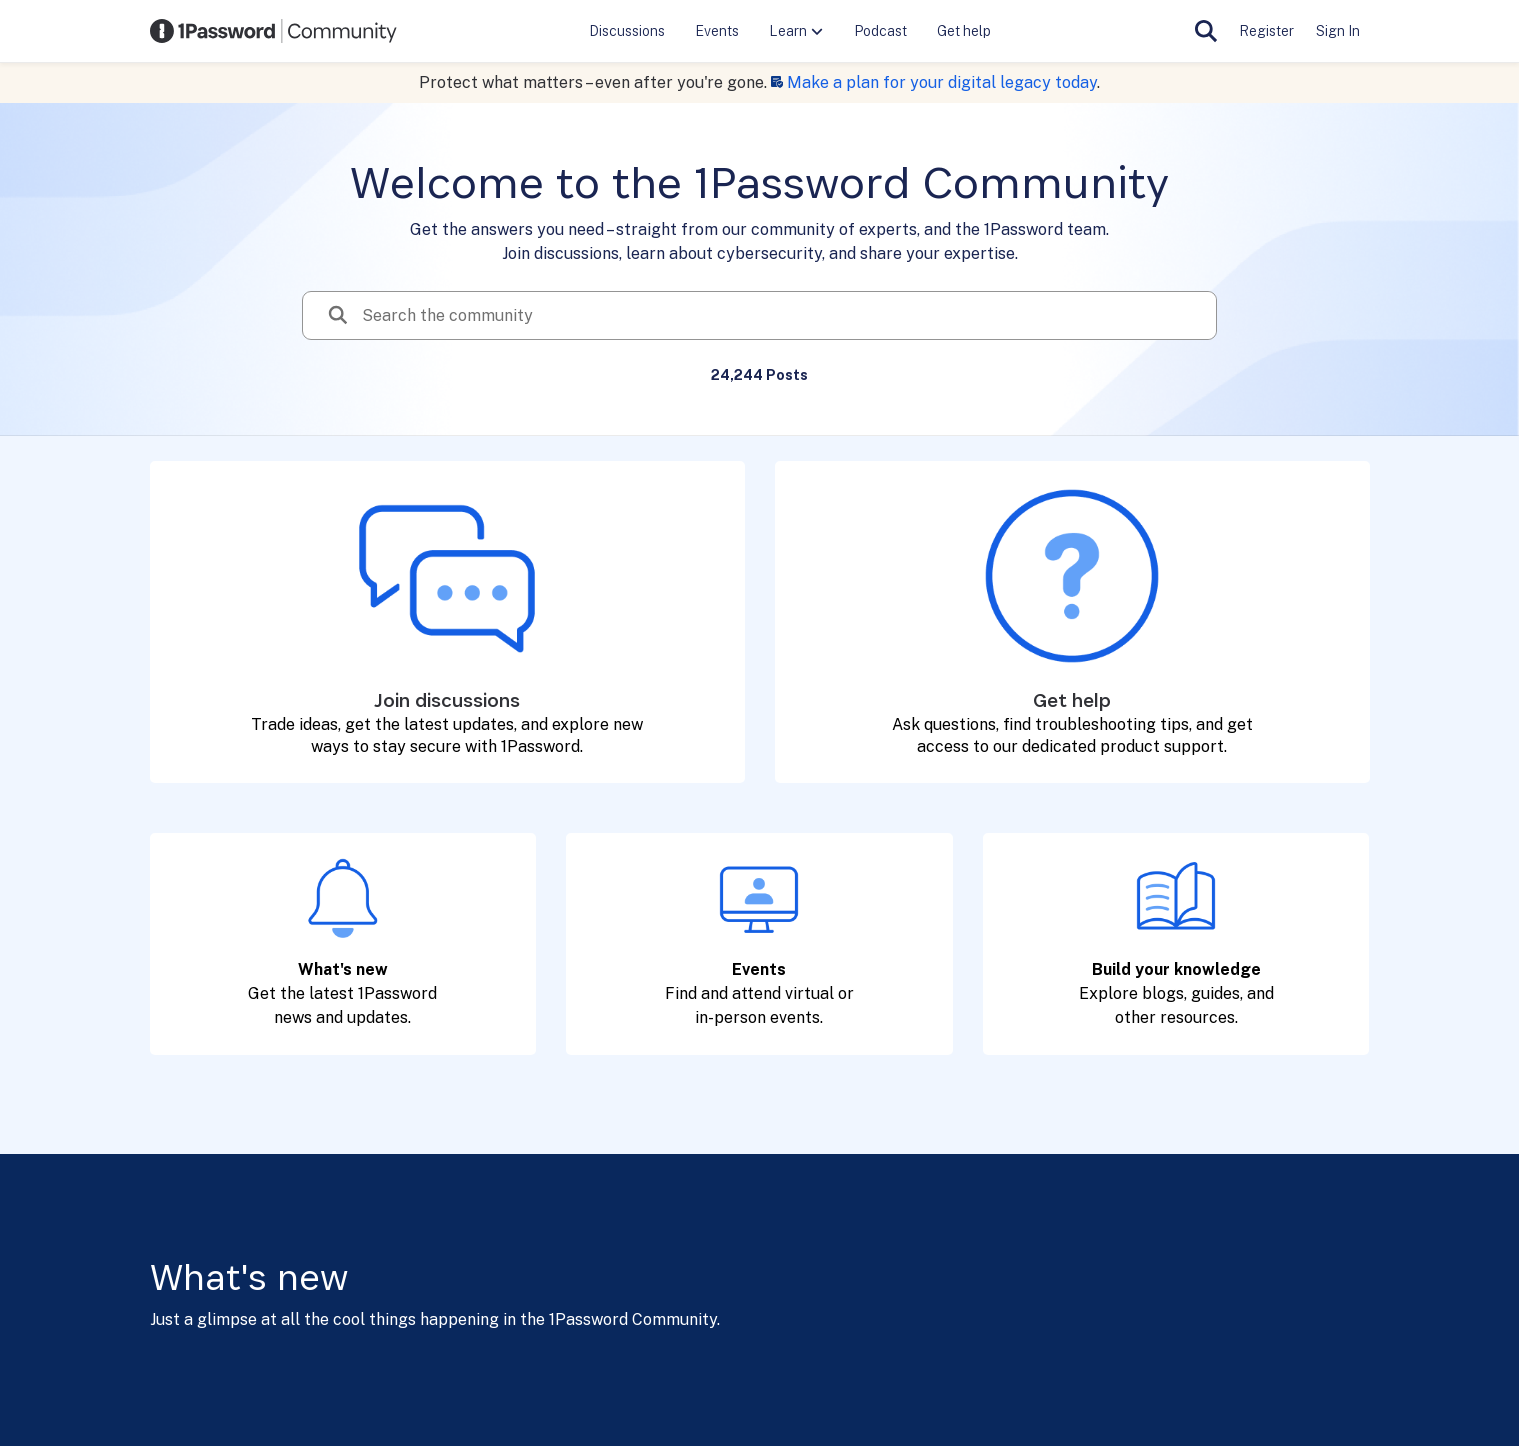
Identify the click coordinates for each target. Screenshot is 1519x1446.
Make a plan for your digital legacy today (942, 82)
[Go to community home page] (274, 31)
